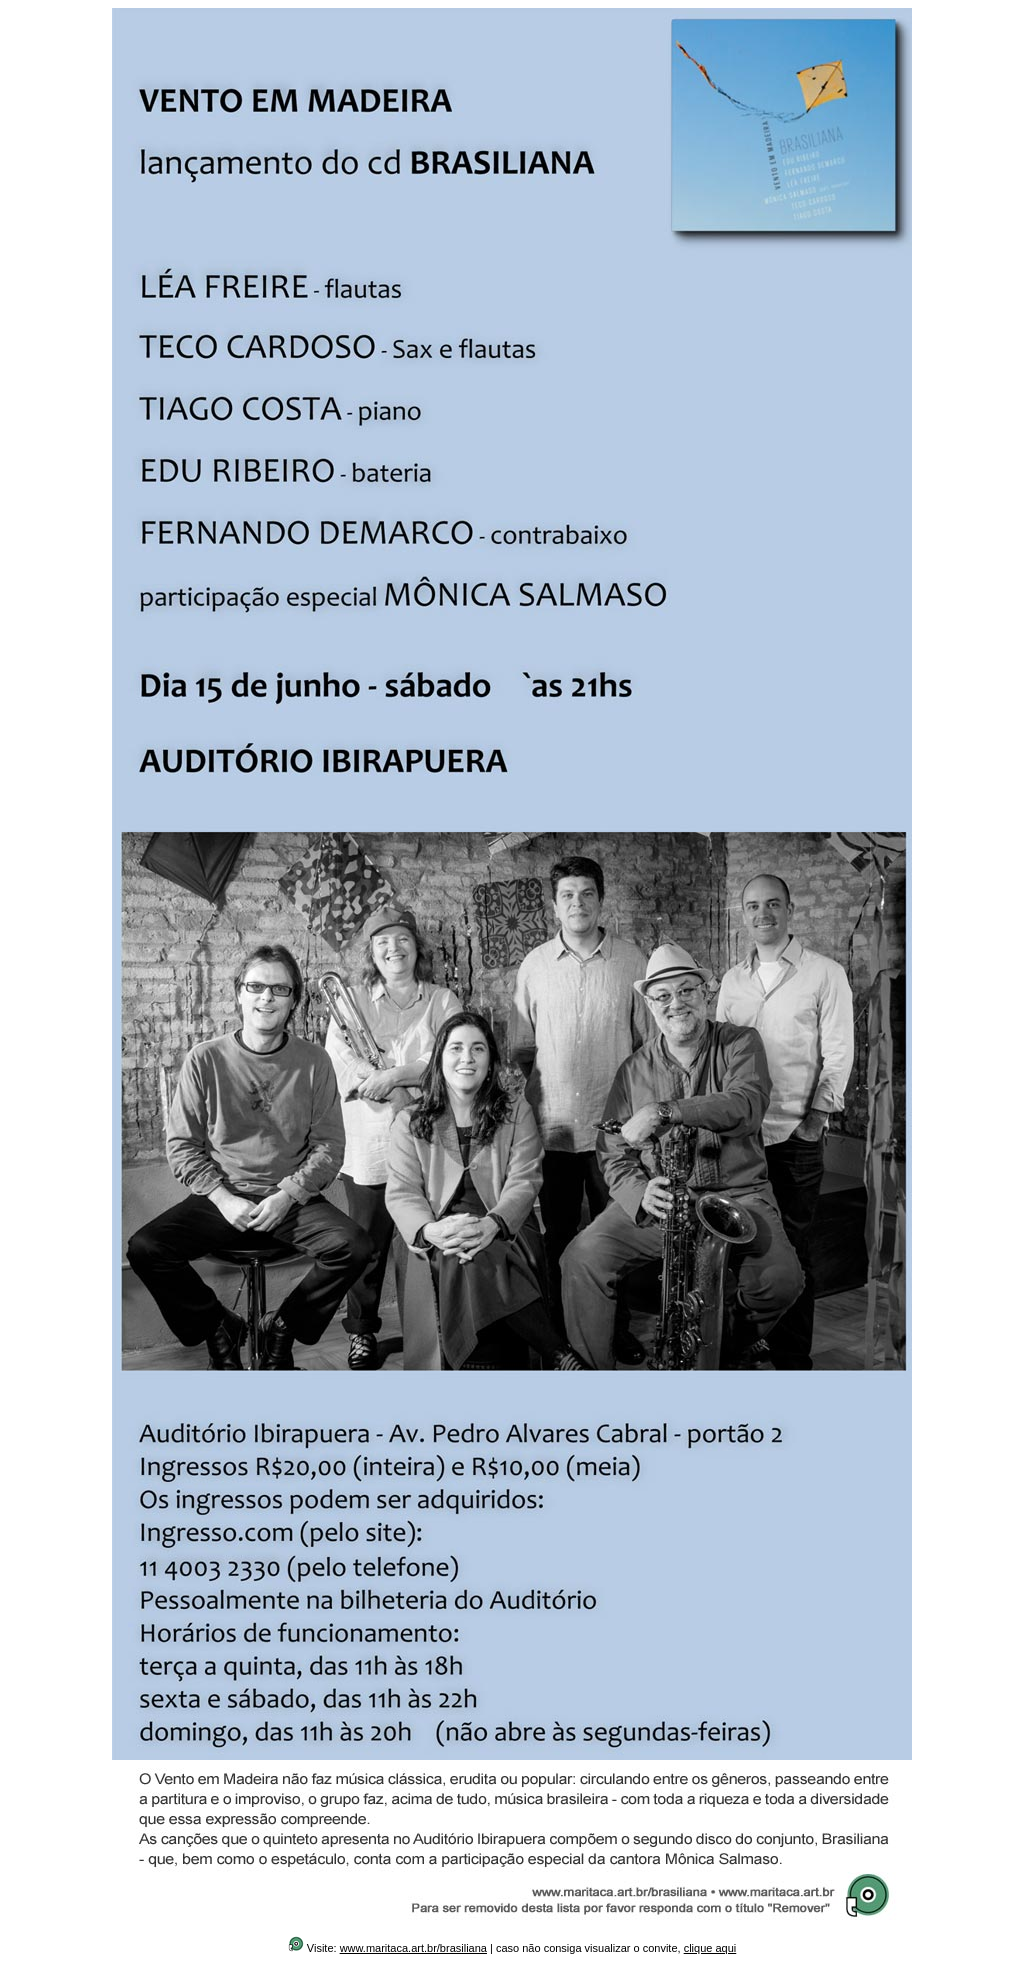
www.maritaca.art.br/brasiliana (413, 1948)
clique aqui (710, 1948)
